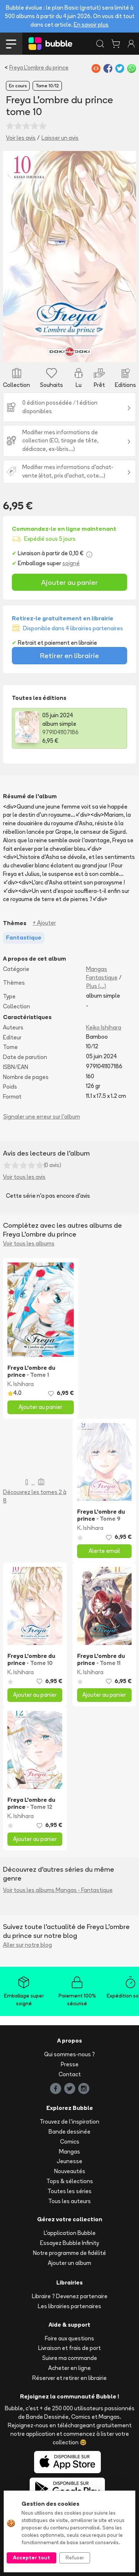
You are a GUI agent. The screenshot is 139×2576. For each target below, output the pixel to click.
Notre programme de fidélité (69, 2252)
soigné (71, 563)
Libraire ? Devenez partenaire (69, 2296)
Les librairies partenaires (69, 2306)
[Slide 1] (69, 352)
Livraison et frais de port (69, 2347)
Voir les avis (21, 137)
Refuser (75, 2557)
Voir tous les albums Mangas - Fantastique (58, 1890)
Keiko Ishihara (103, 1027)
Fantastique (102, 977)
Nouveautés (69, 2171)
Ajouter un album (69, 2262)
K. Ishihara (20, 1384)
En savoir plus (91, 24)
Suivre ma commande (69, 2357)
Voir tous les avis (24, 1176)
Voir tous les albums (28, 1243)
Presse (70, 2064)
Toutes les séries (69, 2191)
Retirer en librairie (69, 655)
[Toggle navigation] (11, 43)
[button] (13, 256)
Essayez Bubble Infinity (69, 2242)
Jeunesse (69, 2161)
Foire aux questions (69, 2338)
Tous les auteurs (69, 2201)
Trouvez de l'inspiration (69, 2121)
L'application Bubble (70, 2232)
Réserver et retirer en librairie (69, 2377)
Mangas (96, 968)
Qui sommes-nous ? (69, 2054)
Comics (69, 2141)
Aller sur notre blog (27, 1944)
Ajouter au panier (69, 582)
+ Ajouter (44, 922)
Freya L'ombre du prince (39, 67)
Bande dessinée (69, 2131)
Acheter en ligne (69, 2367)
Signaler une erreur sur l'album (41, 1116)
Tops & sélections (69, 2181)
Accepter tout (31, 2557)
